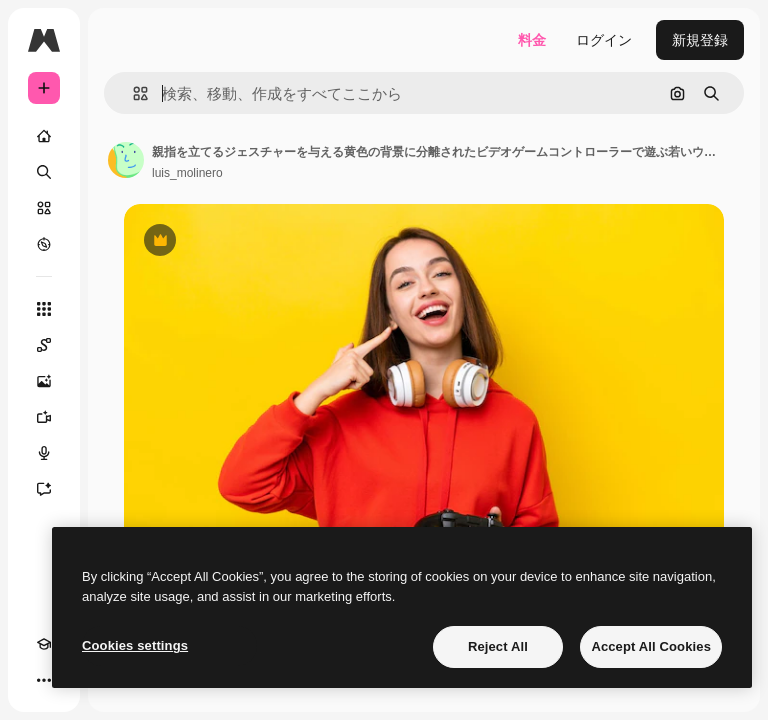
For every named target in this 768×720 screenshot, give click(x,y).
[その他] (44, 680)
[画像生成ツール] (44, 381)
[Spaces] (44, 345)
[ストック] (44, 208)
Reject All (498, 646)
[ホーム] (44, 136)
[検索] (44, 172)
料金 (532, 40)
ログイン (604, 40)
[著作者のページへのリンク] (126, 160)
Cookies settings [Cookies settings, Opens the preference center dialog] (135, 645)
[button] (132, 93)
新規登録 (700, 40)
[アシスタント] (44, 489)
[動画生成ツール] (44, 417)
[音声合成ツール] (44, 453)
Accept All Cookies (651, 646)
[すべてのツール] (44, 309)
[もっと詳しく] (44, 244)
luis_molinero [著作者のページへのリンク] (187, 173)
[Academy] (44, 644)
